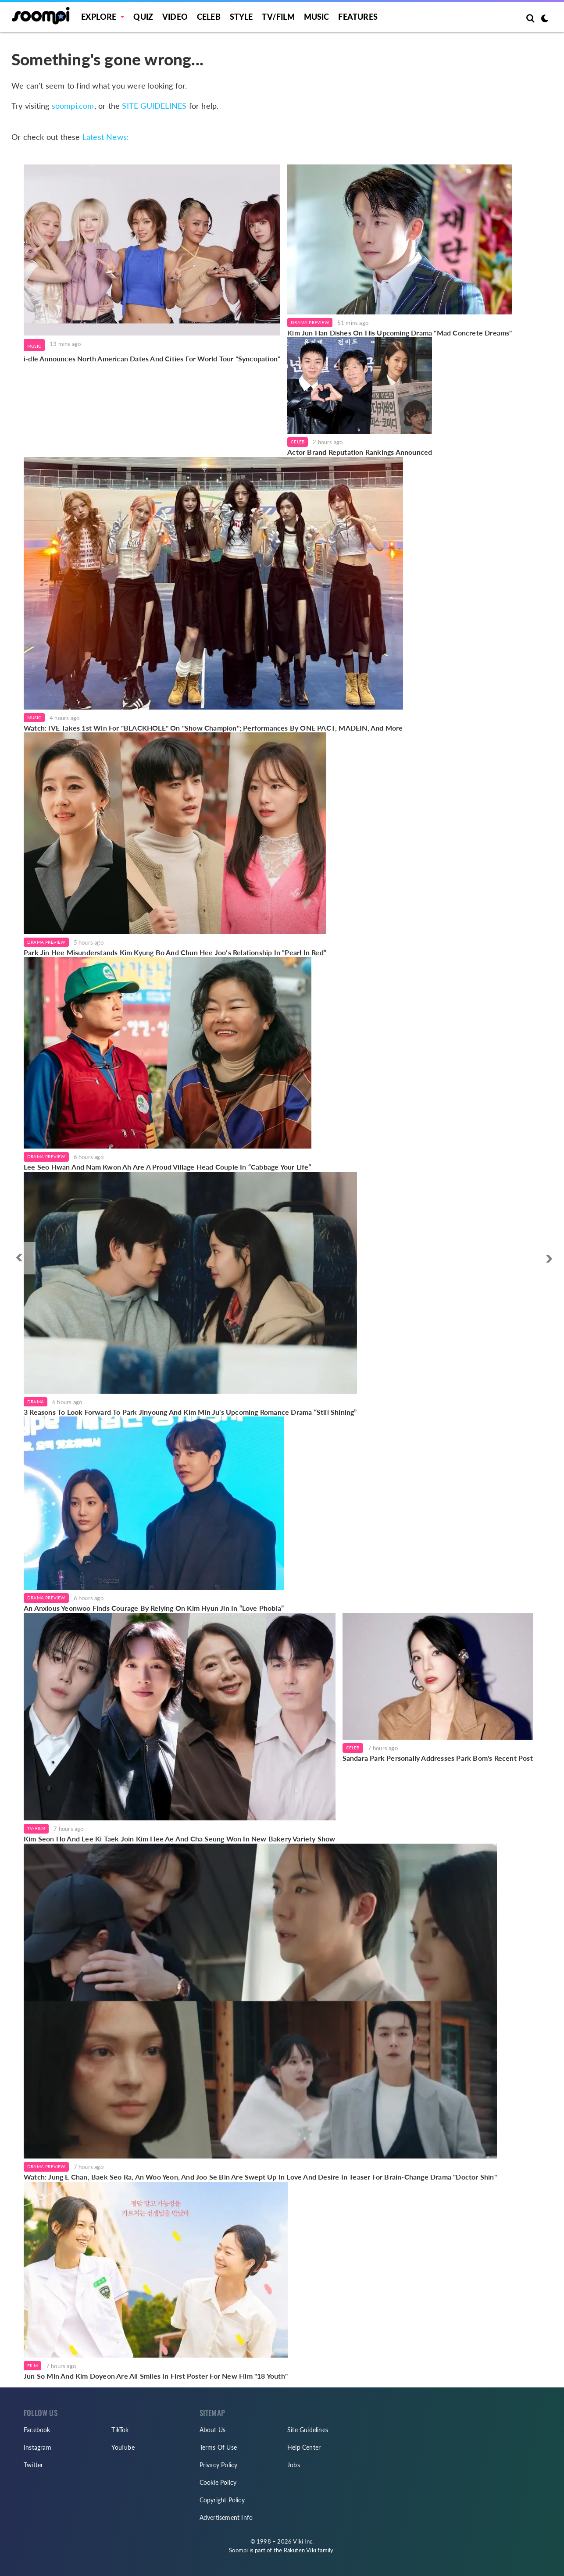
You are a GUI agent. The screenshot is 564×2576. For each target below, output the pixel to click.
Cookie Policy (218, 2482)
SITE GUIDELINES (154, 106)
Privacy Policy (219, 2465)
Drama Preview (310, 322)
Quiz (143, 16)
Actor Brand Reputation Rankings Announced (359, 452)
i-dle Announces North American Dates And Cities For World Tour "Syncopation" (152, 358)
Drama (35, 1401)
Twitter (33, 2465)
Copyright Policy (222, 2500)
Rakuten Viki (300, 2550)
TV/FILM (278, 16)
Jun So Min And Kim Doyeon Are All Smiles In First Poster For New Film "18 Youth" (156, 2376)
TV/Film (36, 1828)
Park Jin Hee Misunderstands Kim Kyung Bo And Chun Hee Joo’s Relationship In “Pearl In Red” (175, 952)
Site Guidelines (307, 2429)
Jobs (293, 2465)
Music (316, 16)
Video (175, 16)
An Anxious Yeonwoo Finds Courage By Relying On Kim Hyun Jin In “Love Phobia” (154, 1608)
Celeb (209, 16)
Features (358, 16)
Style (241, 16)
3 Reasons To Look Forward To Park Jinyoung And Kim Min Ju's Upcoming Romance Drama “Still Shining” (190, 1412)
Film (32, 2365)
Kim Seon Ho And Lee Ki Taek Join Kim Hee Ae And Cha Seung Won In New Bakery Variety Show (180, 1838)
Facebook (37, 2429)
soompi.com (73, 106)
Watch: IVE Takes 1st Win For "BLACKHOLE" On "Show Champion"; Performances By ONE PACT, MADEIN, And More (213, 728)
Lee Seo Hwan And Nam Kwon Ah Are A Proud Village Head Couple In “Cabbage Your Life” (167, 1167)
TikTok (120, 2429)
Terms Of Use (218, 2447)
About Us (213, 2429)
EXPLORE (98, 16)
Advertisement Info (226, 2517)
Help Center (304, 2447)
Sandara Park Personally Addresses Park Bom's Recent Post (438, 1758)
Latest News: (105, 137)
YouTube (122, 2447)
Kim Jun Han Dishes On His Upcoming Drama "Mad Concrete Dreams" (399, 332)
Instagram (37, 2447)
